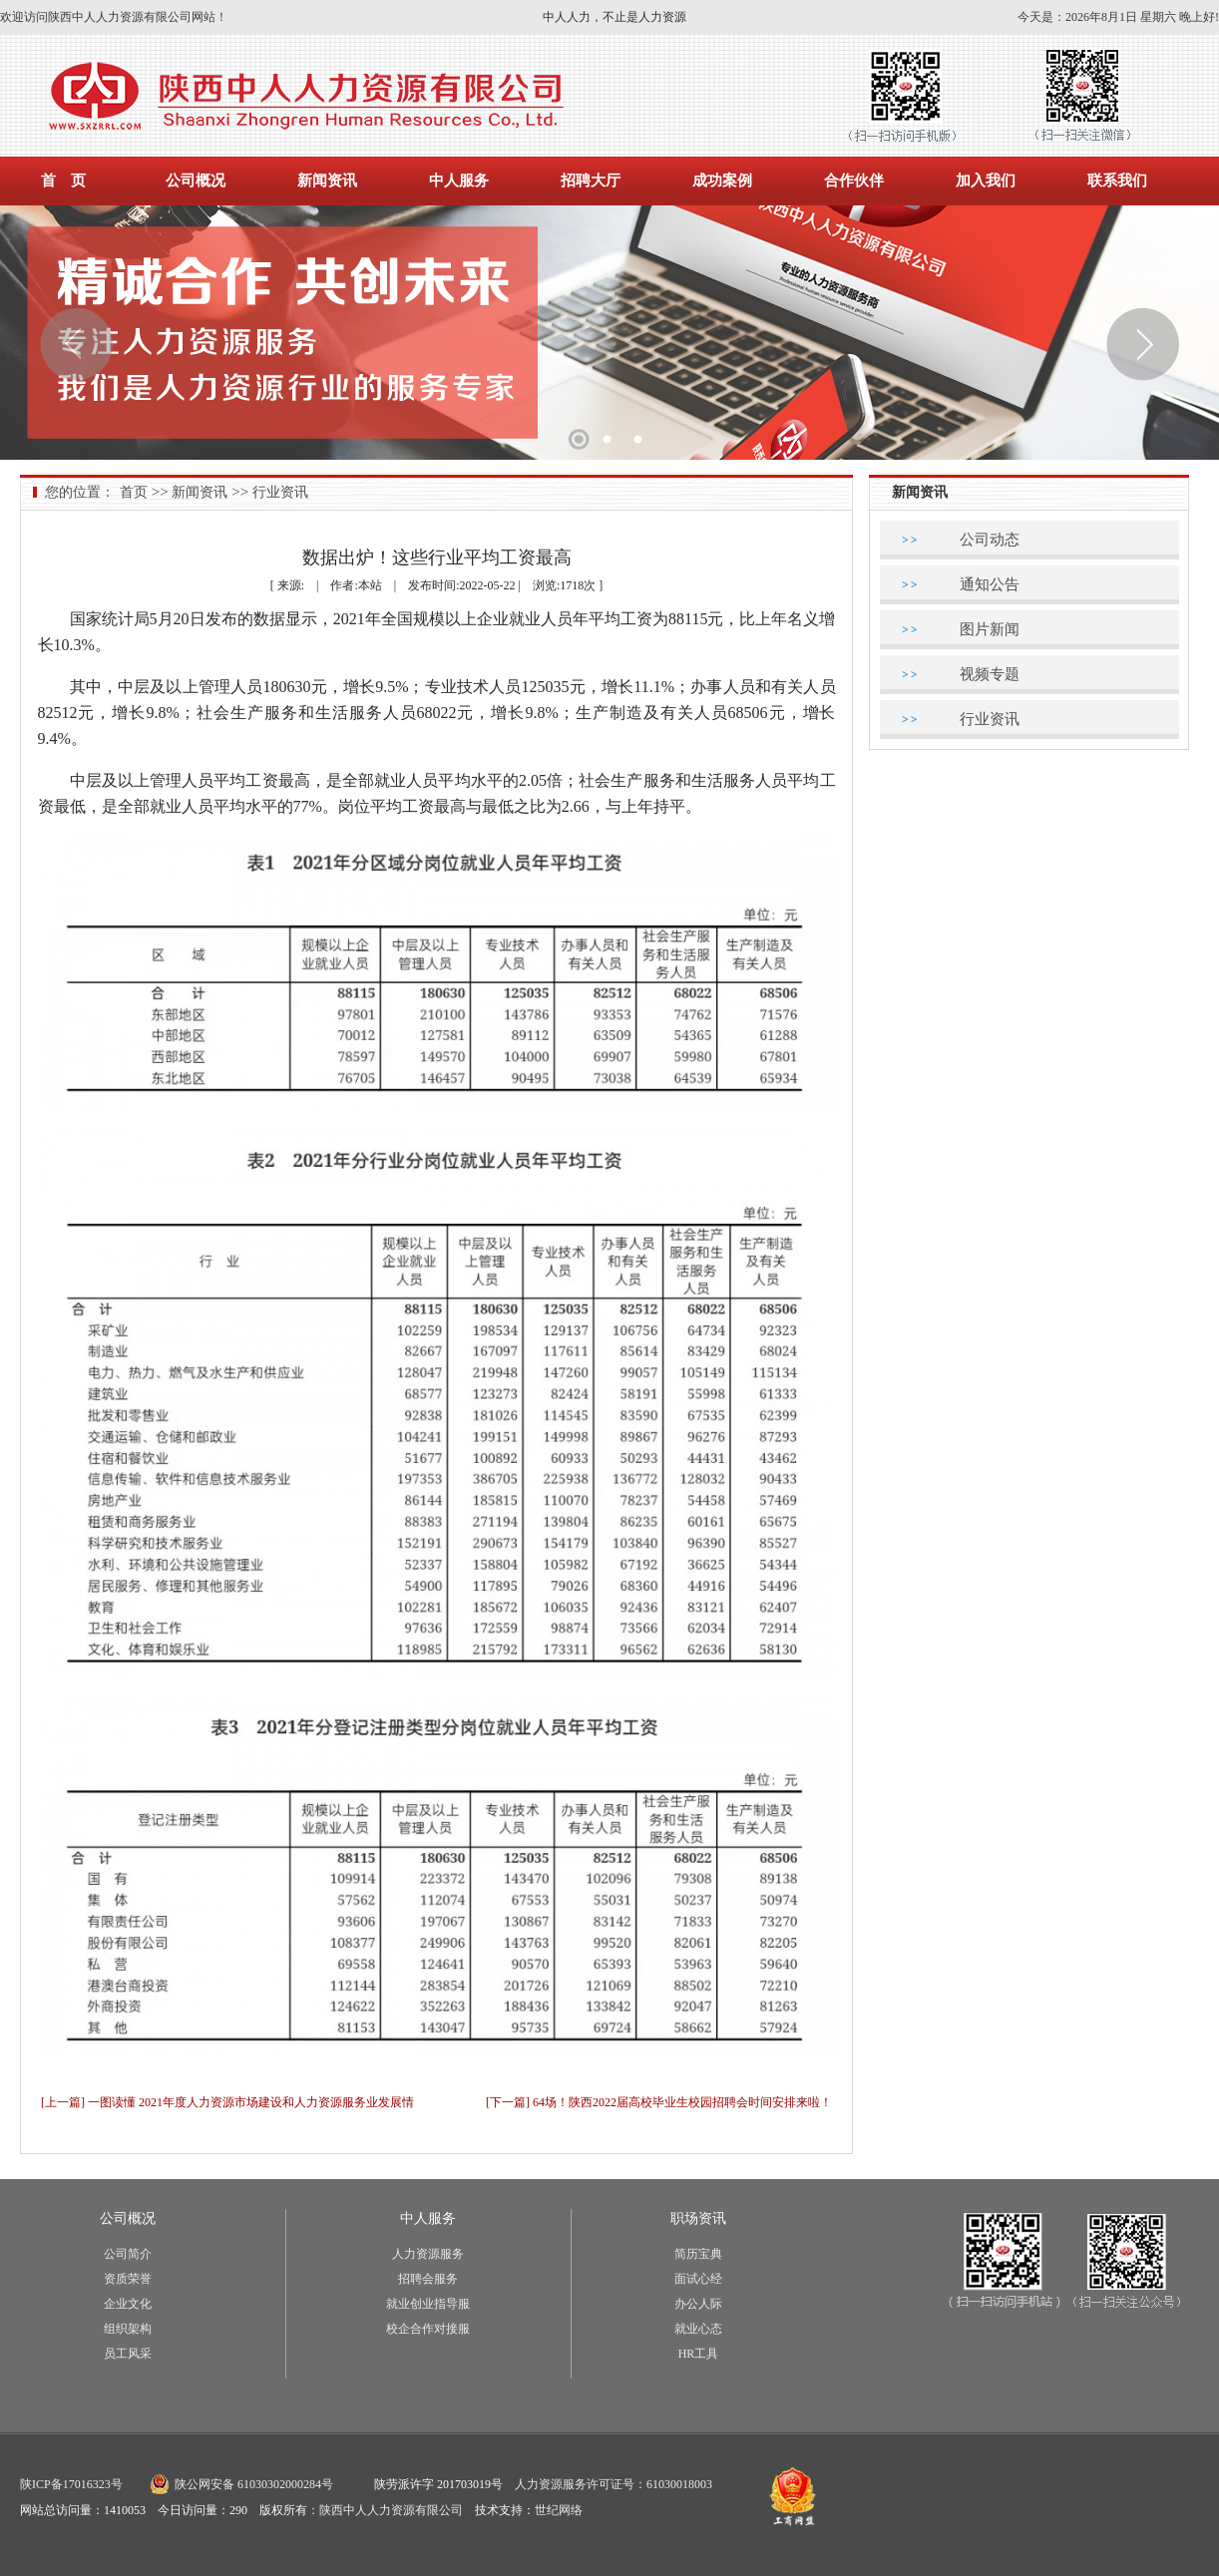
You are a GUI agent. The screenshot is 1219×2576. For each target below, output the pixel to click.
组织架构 (128, 2329)
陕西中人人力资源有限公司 (391, 2510)
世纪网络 (559, 2510)
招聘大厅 (590, 180)
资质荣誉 (128, 2279)
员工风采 (128, 2354)
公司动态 (989, 540)
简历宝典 (698, 2254)
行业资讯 (280, 492)
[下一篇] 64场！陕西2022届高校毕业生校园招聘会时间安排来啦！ (659, 2102)
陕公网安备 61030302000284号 (254, 2484)
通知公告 (989, 584)
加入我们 (986, 180)
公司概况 (195, 180)
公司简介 (128, 2254)
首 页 (63, 180)
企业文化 (128, 2304)
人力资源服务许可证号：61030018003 (613, 2484)
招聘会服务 (428, 2279)
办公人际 (698, 2304)
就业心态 (698, 2329)
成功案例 (722, 180)
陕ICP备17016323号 (71, 2484)
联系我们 (1117, 180)
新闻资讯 (327, 180)
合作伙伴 (854, 180)
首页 (134, 492)
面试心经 (698, 2279)
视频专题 (989, 674)
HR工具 (698, 2354)
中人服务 (459, 180)
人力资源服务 (428, 2254)
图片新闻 (989, 629)
